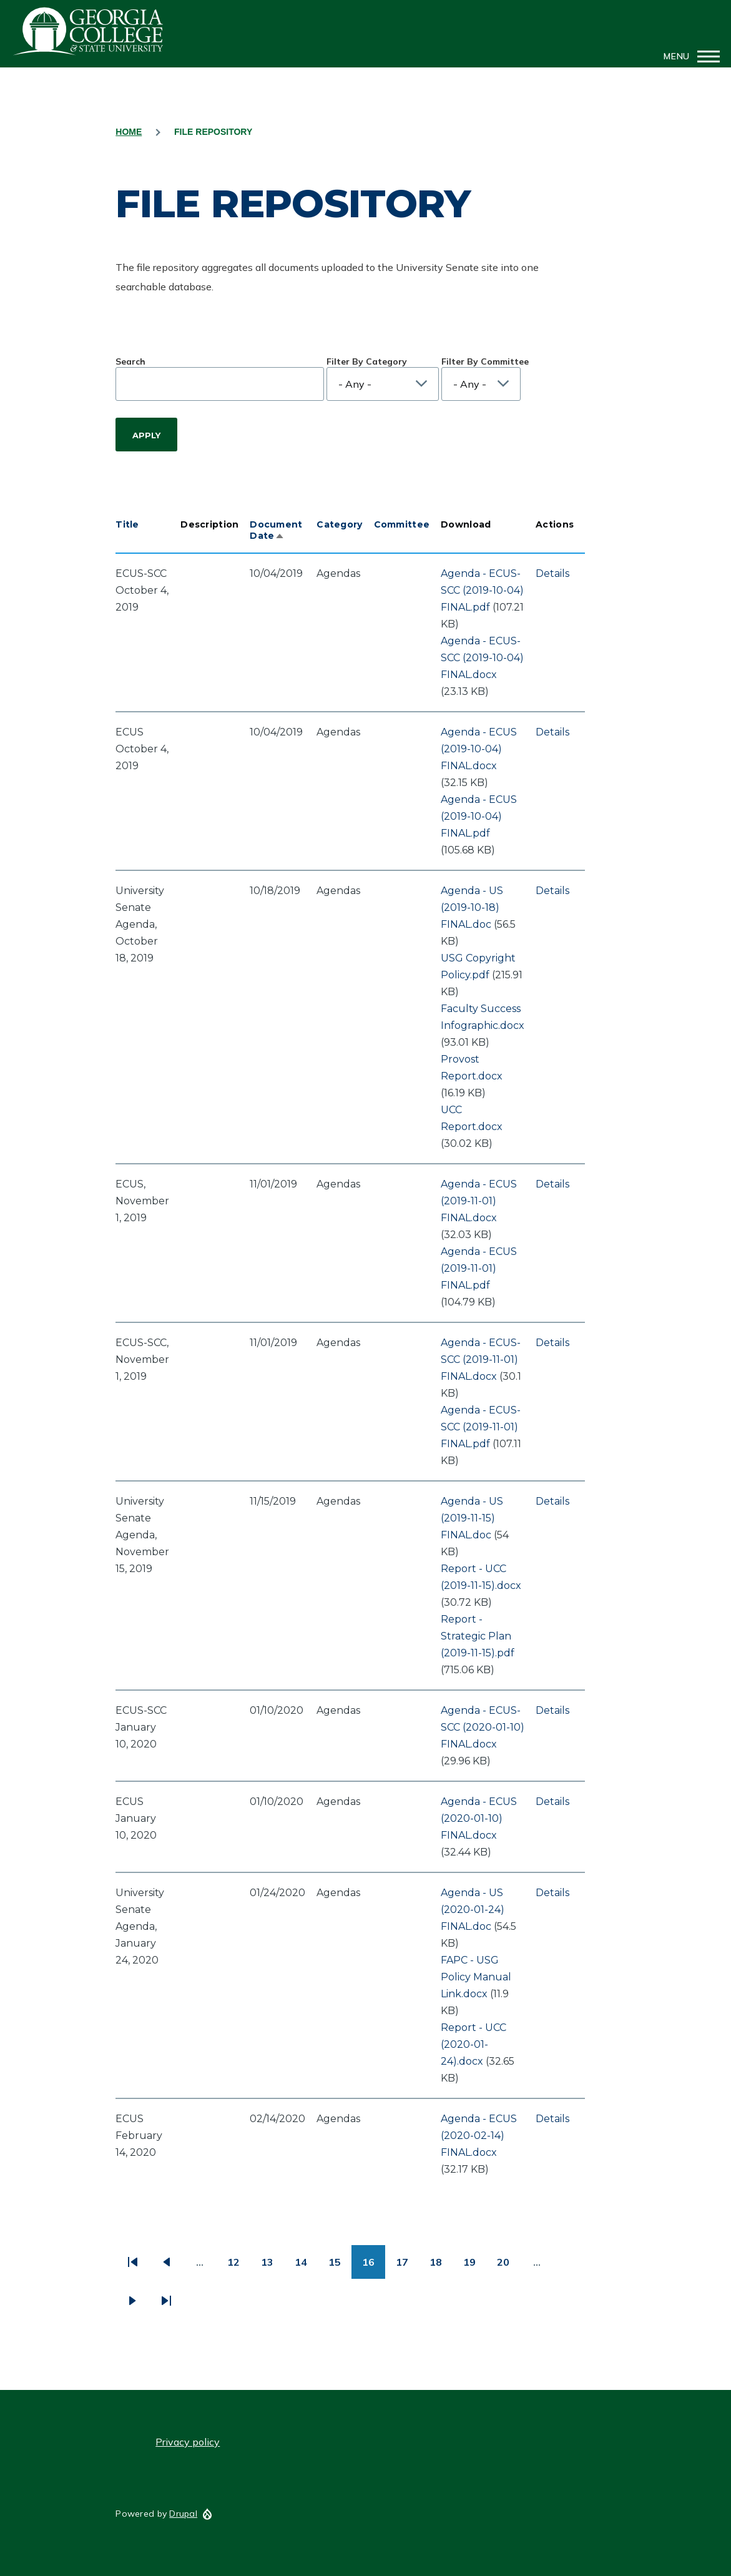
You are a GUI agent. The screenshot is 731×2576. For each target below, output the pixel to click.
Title (127, 524)
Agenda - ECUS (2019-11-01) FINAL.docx (479, 1201)
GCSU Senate (88, 31)
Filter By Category (366, 361)
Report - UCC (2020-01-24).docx (473, 2044)
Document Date (276, 530)
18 (441, 2267)
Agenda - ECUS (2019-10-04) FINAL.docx (479, 749)
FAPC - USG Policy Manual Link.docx (476, 1977)
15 (339, 2267)
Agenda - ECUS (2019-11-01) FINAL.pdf (479, 1268)
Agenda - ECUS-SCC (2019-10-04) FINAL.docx (482, 658)
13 (272, 2267)
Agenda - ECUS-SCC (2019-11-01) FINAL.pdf (481, 1427)
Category (339, 524)
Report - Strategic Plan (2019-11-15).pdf (477, 1636)
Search (130, 361)
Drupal (183, 2513)
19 (474, 2267)
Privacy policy (187, 2442)
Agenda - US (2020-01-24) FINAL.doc (472, 1909)
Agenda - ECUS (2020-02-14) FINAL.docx (479, 2135)
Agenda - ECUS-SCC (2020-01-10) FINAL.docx (482, 1727)
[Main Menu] (688, 56)
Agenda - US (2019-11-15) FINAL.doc (472, 1518)
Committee (402, 524)
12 (238, 2267)
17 (407, 2267)
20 (508, 2267)
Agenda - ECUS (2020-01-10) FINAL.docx (479, 1818)
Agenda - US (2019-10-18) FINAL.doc (472, 907)
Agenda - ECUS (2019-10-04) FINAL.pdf (479, 816)
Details (552, 573)
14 (306, 2267)
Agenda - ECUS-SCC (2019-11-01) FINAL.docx (481, 1359)
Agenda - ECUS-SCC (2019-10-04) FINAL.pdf (482, 590)
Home (128, 132)
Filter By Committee (485, 361)
